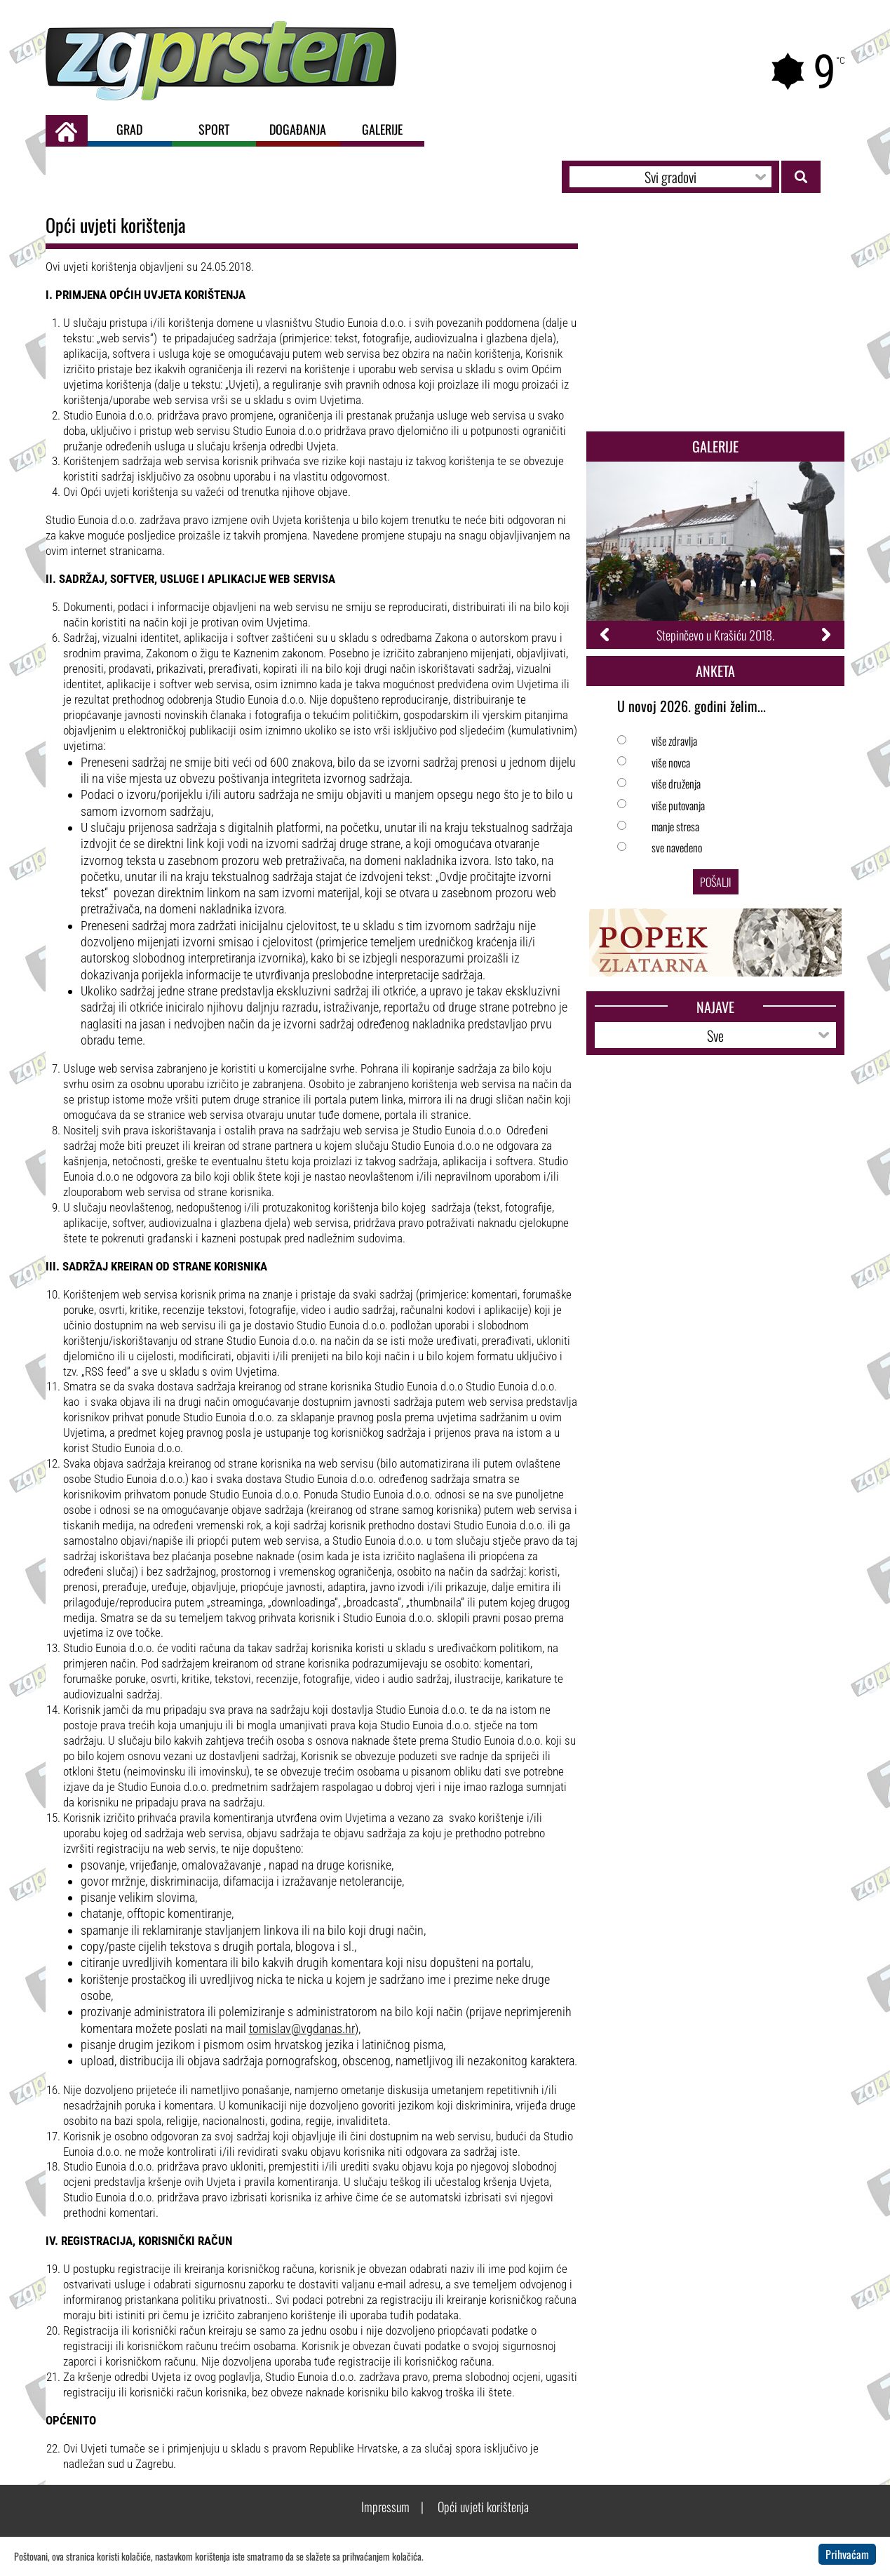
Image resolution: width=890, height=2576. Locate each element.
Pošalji (715, 881)
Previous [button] (605, 635)
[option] (715, 555)
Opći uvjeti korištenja (483, 2506)
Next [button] (825, 635)
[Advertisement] (715, 319)
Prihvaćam (847, 2554)
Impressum (385, 2506)
